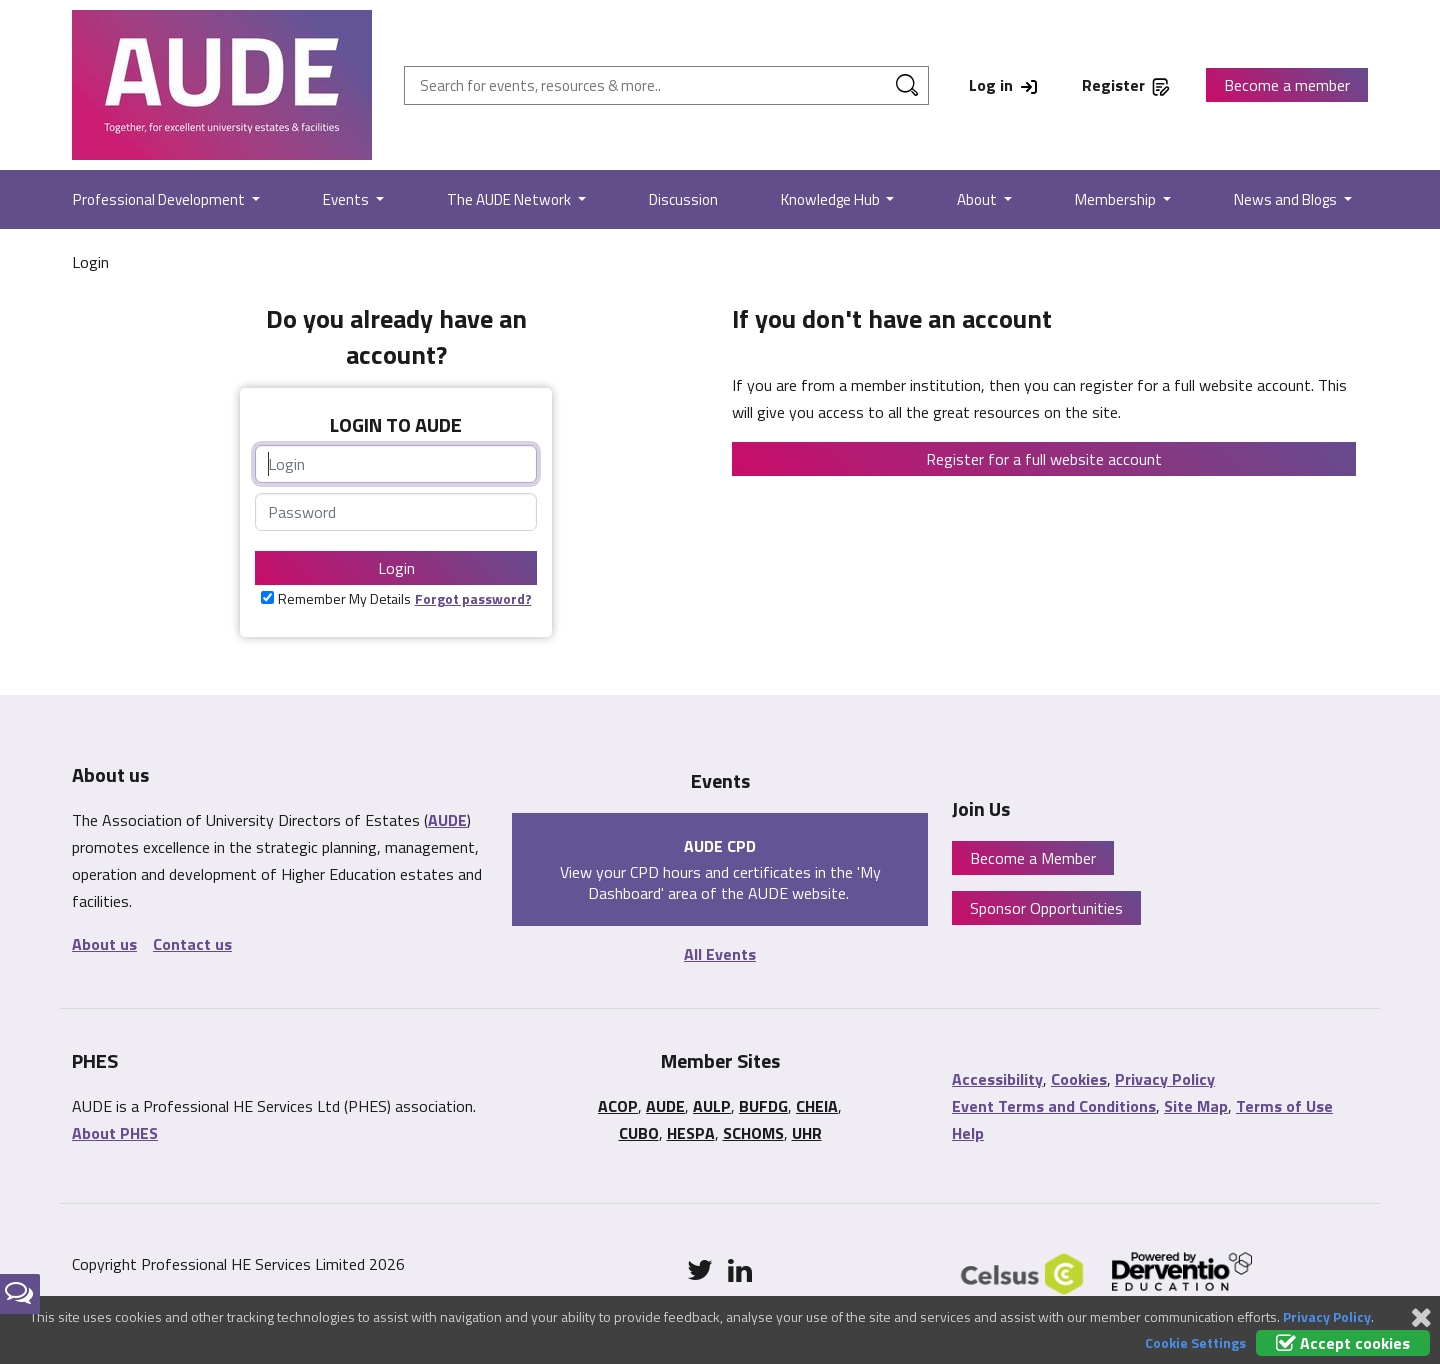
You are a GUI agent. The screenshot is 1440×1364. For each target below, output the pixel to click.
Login (396, 568)
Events (347, 199)
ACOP (618, 1106)
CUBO (639, 1133)
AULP (712, 1106)
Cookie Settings (1195, 1342)
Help (968, 1133)
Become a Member (1033, 858)
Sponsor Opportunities (1046, 908)
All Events (720, 954)
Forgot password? (473, 598)
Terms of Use (1284, 1106)
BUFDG (763, 1106)
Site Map (1196, 1106)
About (978, 199)
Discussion (683, 199)
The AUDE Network (510, 199)
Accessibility (997, 1079)
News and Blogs (1287, 199)
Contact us (192, 944)
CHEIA (817, 1106)
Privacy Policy (1165, 1079)
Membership (1117, 199)
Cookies (1079, 1079)
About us (104, 944)
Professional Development (160, 199)
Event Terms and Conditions (1054, 1106)
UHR (807, 1133)
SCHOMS (753, 1133)
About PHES (115, 1133)
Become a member (1287, 85)
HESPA (691, 1133)
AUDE (447, 820)
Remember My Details (344, 598)
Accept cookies (1343, 1343)
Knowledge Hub (832, 199)
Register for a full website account (1044, 459)
